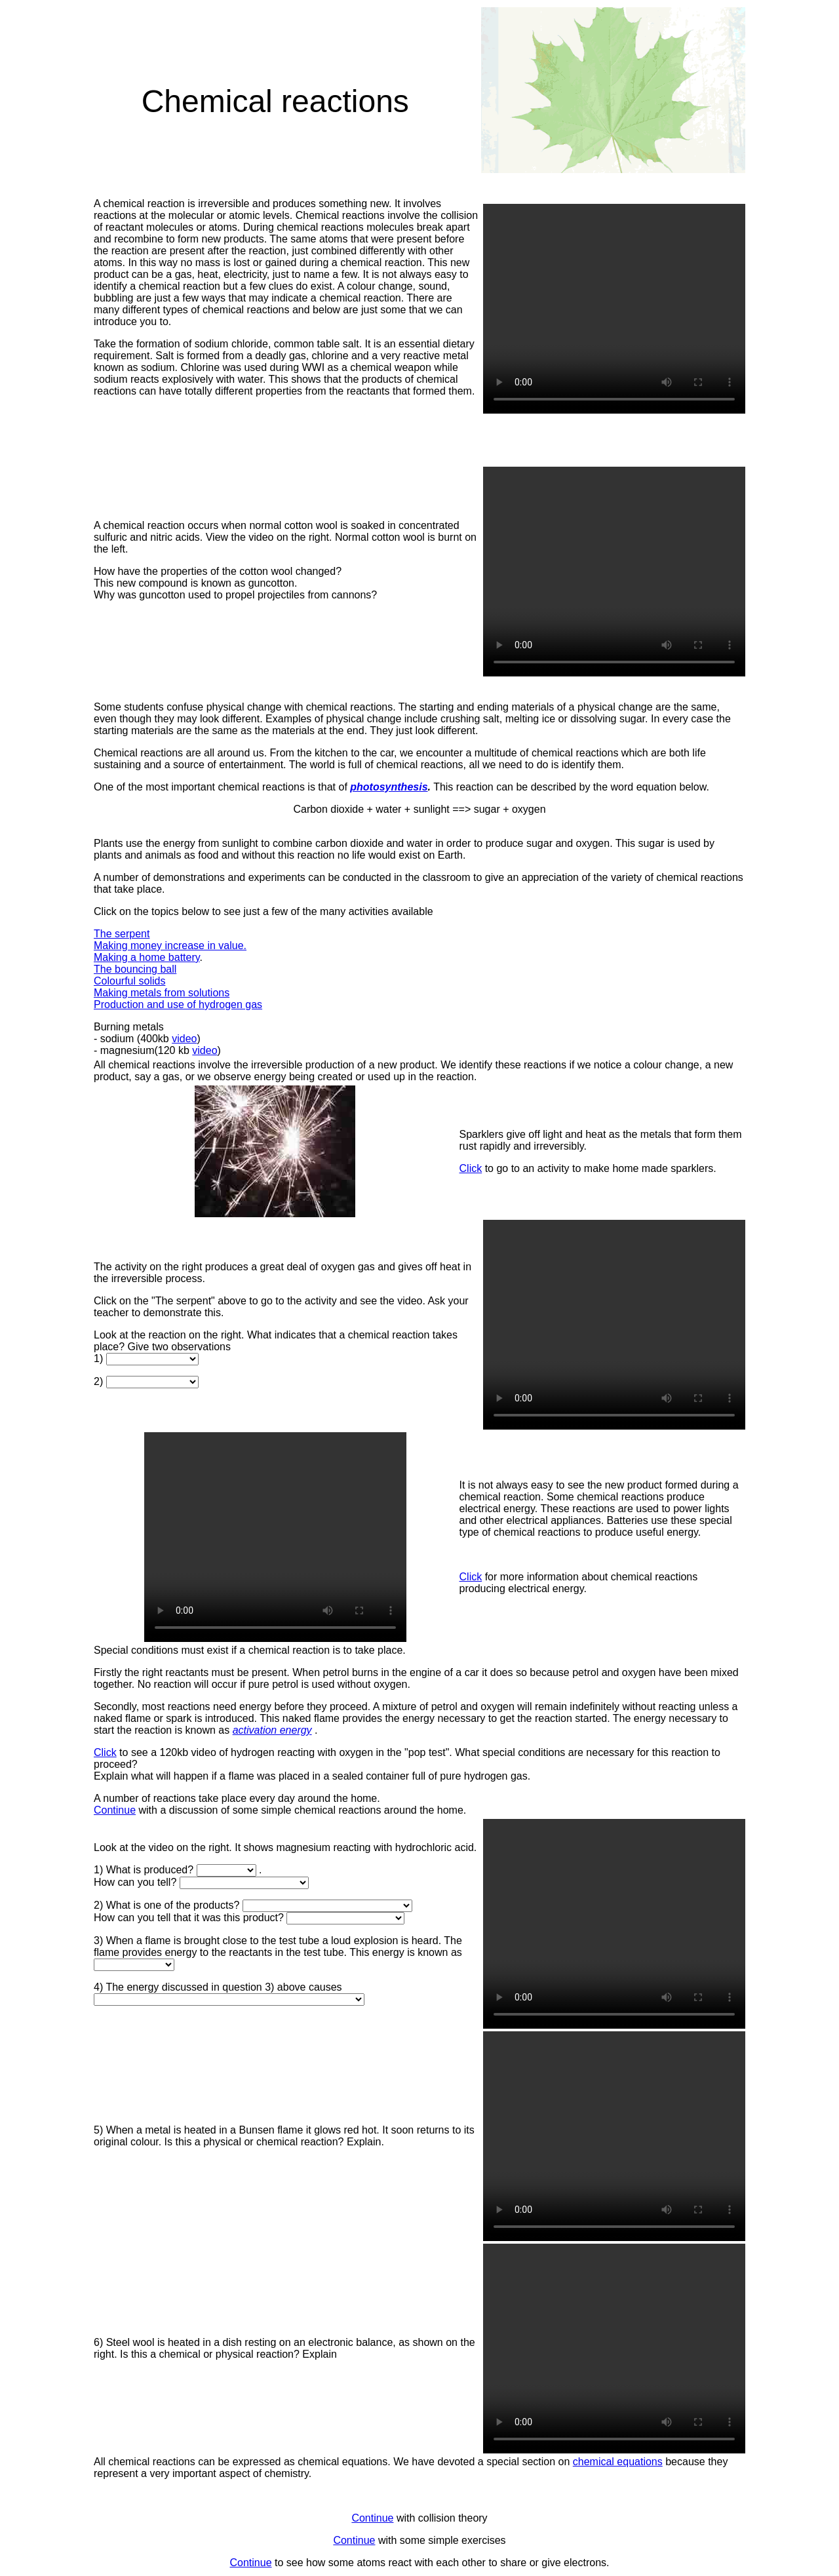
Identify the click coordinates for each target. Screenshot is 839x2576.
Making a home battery (147, 957)
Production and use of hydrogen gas (178, 1004)
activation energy (272, 1730)
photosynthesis (388, 786)
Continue (115, 1810)
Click (470, 1168)
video (184, 1038)
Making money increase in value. (170, 945)
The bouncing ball (135, 969)
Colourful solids (129, 980)
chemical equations (618, 2461)
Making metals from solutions (161, 992)
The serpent (121, 933)
